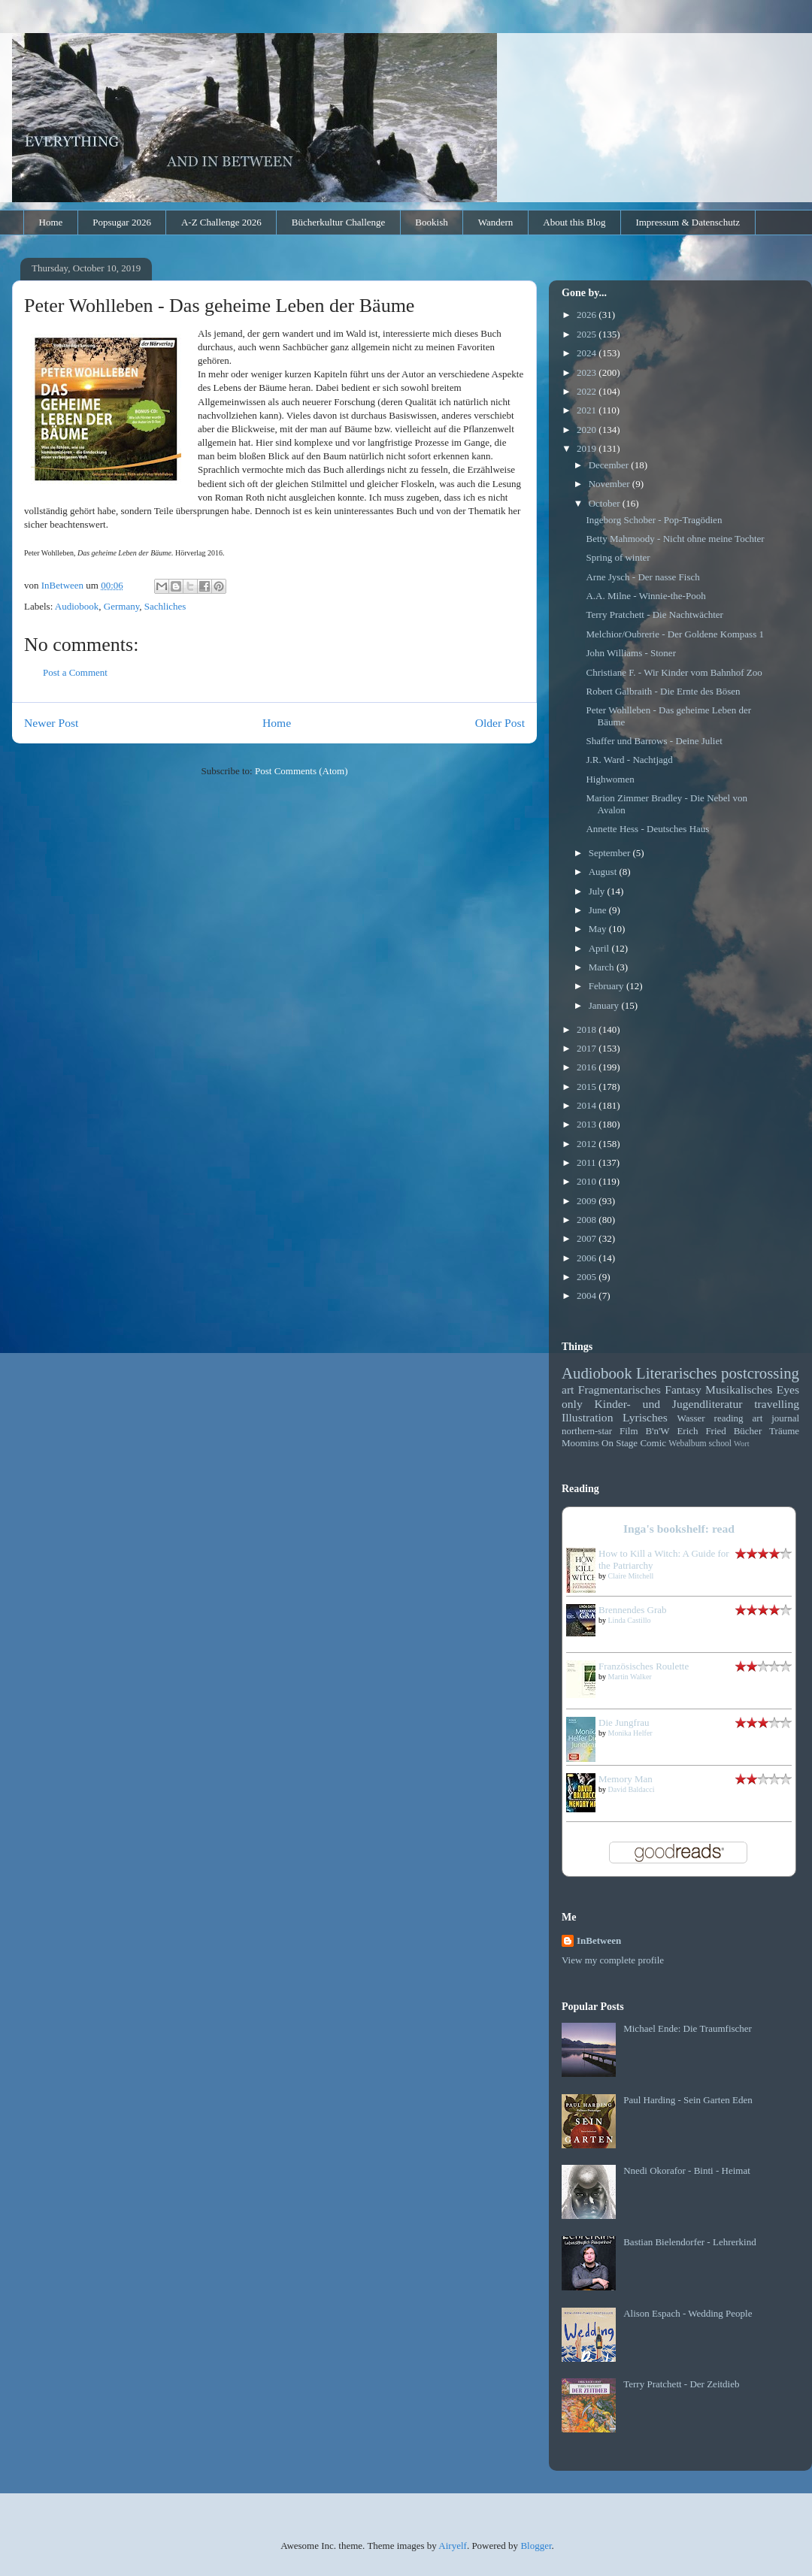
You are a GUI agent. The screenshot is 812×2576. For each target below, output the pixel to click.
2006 (587, 1258)
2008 (587, 1219)
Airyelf (452, 2545)
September (611, 852)
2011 (587, 1162)
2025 (587, 334)
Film (629, 1430)
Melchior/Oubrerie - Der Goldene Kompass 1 (674, 634)
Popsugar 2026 (121, 222)
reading (729, 1418)
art (568, 1389)
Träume (784, 1430)
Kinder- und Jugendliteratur (669, 1403)
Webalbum (687, 1443)
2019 (587, 448)
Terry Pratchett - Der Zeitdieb (681, 2384)
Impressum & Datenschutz (687, 222)
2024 (587, 353)
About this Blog (574, 222)
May (599, 928)
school (720, 1443)
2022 (587, 391)
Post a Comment (75, 672)
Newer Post (51, 722)
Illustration (587, 1417)
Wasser (690, 1418)
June (599, 910)
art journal (776, 1418)
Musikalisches (738, 1389)
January (605, 1005)
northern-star (587, 1430)
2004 (587, 1295)
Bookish (431, 222)
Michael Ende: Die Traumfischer (687, 2028)
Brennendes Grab (632, 1609)
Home (51, 222)
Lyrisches (645, 1417)
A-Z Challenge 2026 (221, 222)
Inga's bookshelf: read (679, 1528)
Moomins (580, 1442)
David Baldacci (631, 1789)
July (598, 891)
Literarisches (676, 1373)
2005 (587, 1276)
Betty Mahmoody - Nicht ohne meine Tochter (675, 538)
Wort (742, 1443)
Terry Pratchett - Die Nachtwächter (654, 614)
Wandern (496, 222)
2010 (587, 1181)
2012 (587, 1143)
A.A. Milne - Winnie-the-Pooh (645, 595)
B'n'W (657, 1430)
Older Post (500, 722)
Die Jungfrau (624, 1722)
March (603, 967)
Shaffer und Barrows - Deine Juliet (654, 740)
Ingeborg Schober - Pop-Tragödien (654, 519)
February (607, 985)
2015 (587, 1086)
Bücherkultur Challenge (339, 222)
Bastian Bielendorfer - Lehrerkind (689, 2242)
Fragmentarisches (619, 1389)
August (604, 871)
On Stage (619, 1442)
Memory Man (625, 1778)
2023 (587, 372)
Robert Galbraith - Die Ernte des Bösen (663, 691)
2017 (587, 1048)
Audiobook (77, 606)
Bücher (748, 1430)
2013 (587, 1124)
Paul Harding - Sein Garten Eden (687, 2099)
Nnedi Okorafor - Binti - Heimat (686, 2170)
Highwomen (610, 779)
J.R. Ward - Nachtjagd (629, 759)
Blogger (535, 2545)
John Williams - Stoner (630, 652)
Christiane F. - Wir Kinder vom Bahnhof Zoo (674, 672)
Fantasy (683, 1389)
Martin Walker (630, 1676)
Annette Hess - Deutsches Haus (647, 828)
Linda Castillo (629, 1620)
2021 (587, 410)
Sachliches (165, 606)
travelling (776, 1403)
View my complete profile (613, 1960)
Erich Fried (701, 1430)
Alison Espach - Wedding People (687, 2313)
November (610, 483)
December (610, 465)
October (606, 503)
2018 (587, 1029)
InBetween (599, 1940)
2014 (587, 1105)
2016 (587, 1067)
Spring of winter (618, 557)
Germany (122, 606)
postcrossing (760, 1373)
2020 (587, 429)
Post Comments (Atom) (301, 770)
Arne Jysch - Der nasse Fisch (642, 577)
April (600, 948)
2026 (587, 314)
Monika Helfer (630, 1733)
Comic (653, 1442)
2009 (587, 1200)
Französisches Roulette (643, 1666)
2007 (587, 1238)
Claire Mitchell (631, 1576)
